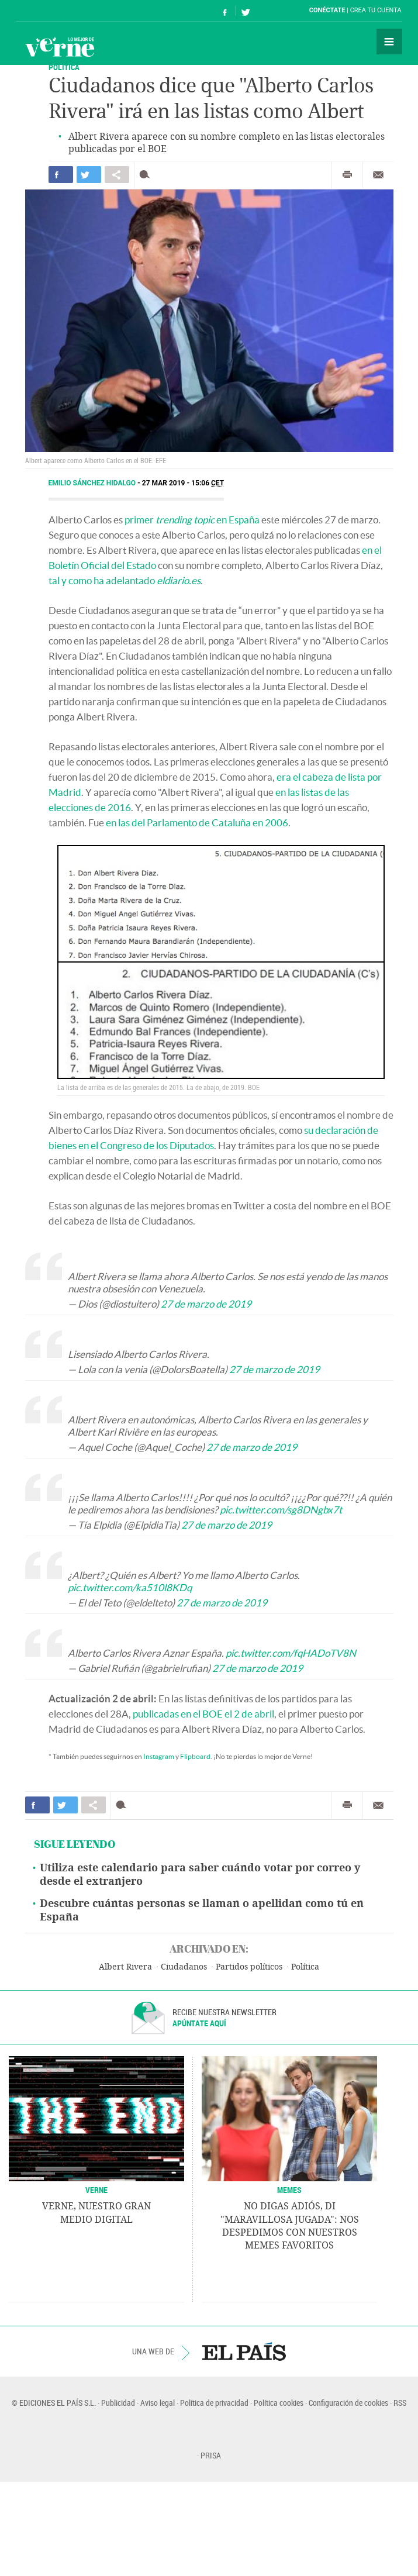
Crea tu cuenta (376, 10)
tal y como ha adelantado (102, 580)
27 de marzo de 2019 (206, 1303)
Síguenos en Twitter (245, 11)
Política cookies (278, 2402)
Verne (59, 47)
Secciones (389, 41)
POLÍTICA (64, 67)
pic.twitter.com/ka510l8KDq (130, 1587)
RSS (399, 2402)
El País (52, 10)
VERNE (96, 2189)
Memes (289, 2189)
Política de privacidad (214, 2402)
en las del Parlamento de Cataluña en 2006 (197, 822)
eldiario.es (179, 580)
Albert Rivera (125, 1967)
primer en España (192, 519)
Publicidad (118, 2402)
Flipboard (195, 1756)
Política (305, 1967)
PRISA (211, 2455)
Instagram (158, 1756)
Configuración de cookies (348, 2402)
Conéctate (327, 10)
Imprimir (347, 174)
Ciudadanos (184, 1967)
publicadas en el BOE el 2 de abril (203, 1713)
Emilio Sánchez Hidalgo (93, 483)
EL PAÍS (244, 2351)
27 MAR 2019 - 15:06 (183, 483)
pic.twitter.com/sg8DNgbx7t (281, 1509)
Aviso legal (157, 2402)
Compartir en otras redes (117, 174)
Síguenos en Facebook (225, 11)
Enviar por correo (378, 174)
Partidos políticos (249, 1967)
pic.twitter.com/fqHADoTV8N (291, 1652)
